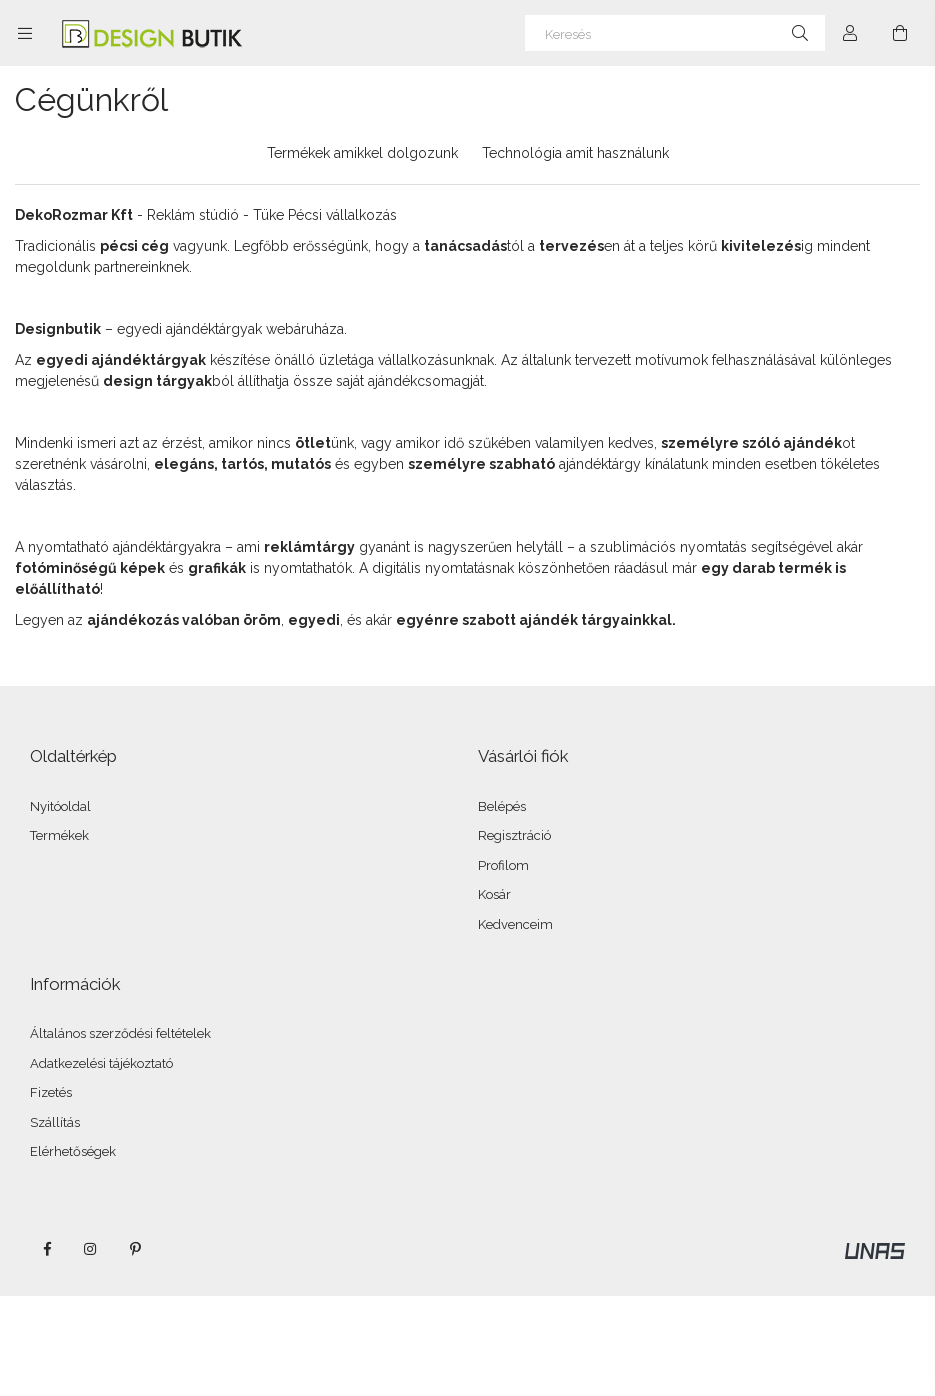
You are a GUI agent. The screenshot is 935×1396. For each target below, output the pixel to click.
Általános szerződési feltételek (120, 1033)
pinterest (135, 1249)
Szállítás (55, 1122)
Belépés (502, 806)
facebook (47, 1249)
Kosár (494, 894)
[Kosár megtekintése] (900, 33)
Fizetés (51, 1092)
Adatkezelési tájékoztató (101, 1063)
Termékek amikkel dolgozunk (362, 153)
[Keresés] (675, 33)
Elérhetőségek (73, 1151)
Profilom (503, 865)
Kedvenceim (515, 924)
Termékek (59, 835)
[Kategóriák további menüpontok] (25, 33)
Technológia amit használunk (575, 153)
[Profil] (850, 33)
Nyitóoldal (60, 806)
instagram (91, 1249)
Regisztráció (514, 835)
